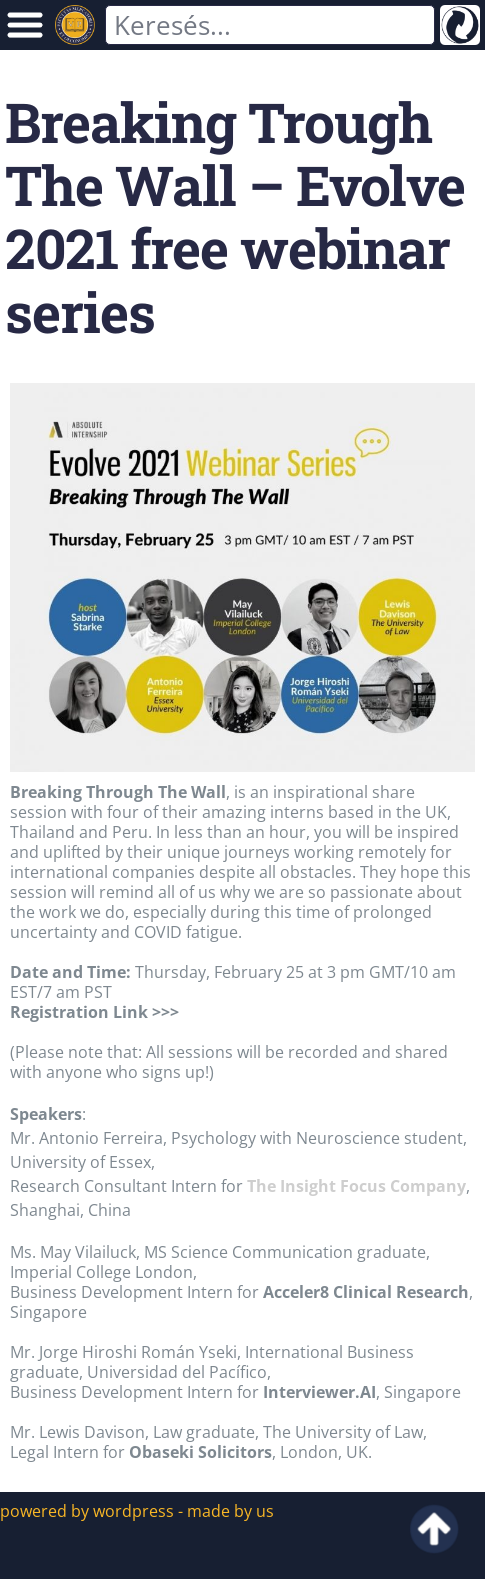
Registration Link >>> (94, 1012)
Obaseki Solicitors (200, 1452)
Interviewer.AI (319, 1392)
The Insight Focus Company (356, 1186)
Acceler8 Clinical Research (366, 1292)
